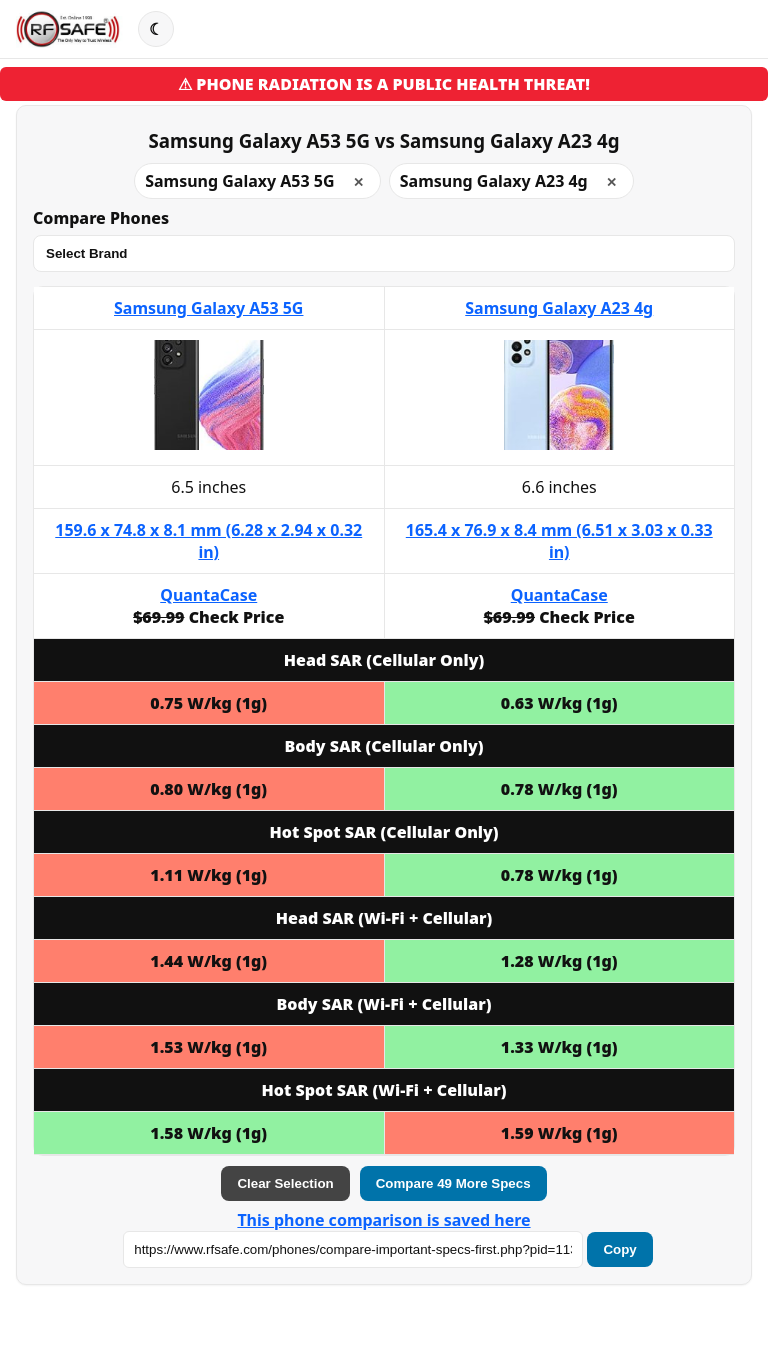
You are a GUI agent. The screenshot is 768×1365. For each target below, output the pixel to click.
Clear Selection (285, 1183)
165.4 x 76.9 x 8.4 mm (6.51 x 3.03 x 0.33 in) (559, 541)
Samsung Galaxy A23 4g (559, 308)
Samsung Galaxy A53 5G (208, 308)
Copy (619, 1249)
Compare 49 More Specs (453, 1183)
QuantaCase (208, 595)
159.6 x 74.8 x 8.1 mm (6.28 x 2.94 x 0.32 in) (208, 541)
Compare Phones (101, 218)
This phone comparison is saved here (383, 1220)
